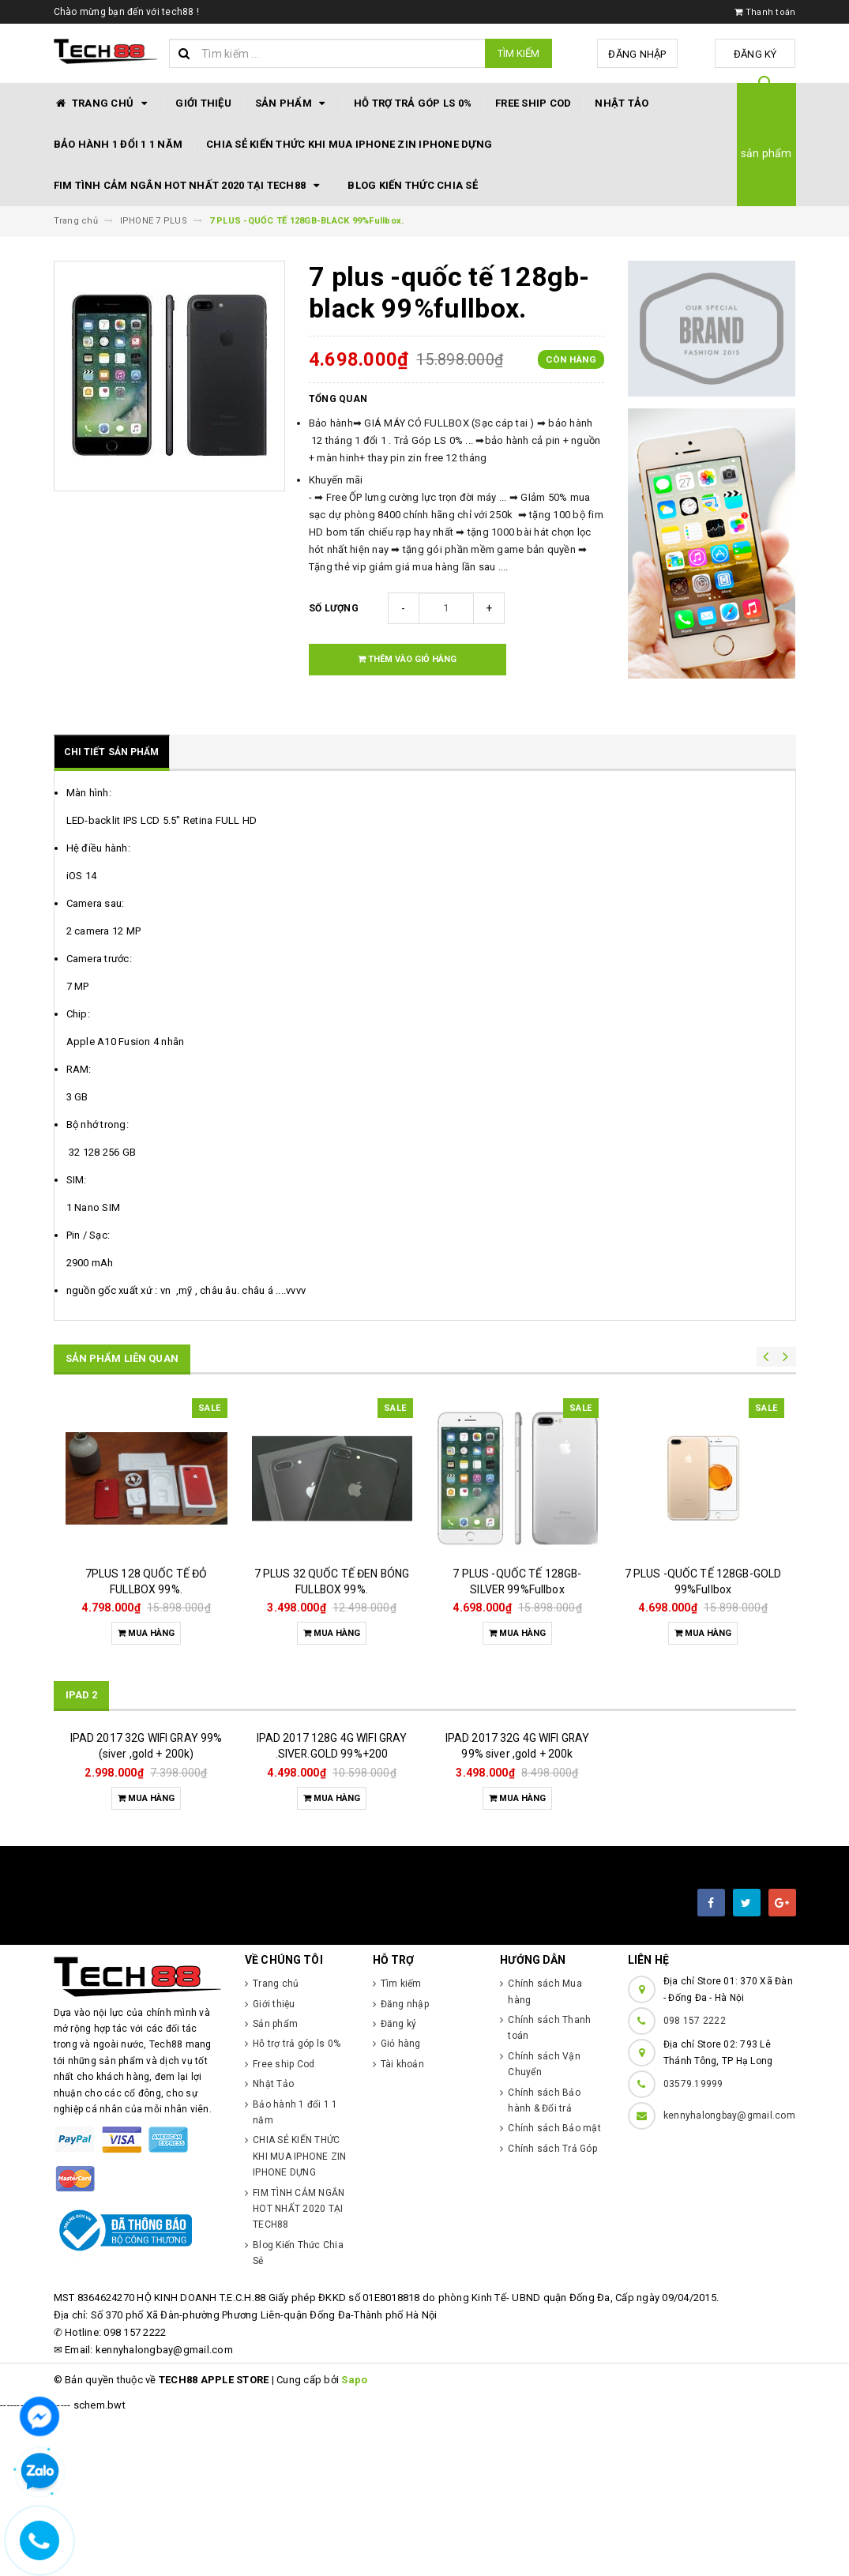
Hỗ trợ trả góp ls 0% (412, 103)
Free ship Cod (533, 103)
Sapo (354, 2542)
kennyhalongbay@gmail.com (729, 2277)
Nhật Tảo (621, 103)
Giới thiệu (203, 103)
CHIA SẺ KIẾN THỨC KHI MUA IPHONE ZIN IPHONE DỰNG (349, 144)
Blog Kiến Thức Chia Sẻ (412, 185)
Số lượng (334, 608)
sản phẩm (766, 153)
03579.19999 (693, 2245)
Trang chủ (103, 103)
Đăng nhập (640, 54)
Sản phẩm (292, 103)
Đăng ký (756, 54)
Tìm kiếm (518, 53)
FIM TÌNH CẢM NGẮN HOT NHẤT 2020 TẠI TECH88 (189, 186)
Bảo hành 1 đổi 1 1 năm (118, 144)
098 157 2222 (694, 2182)
